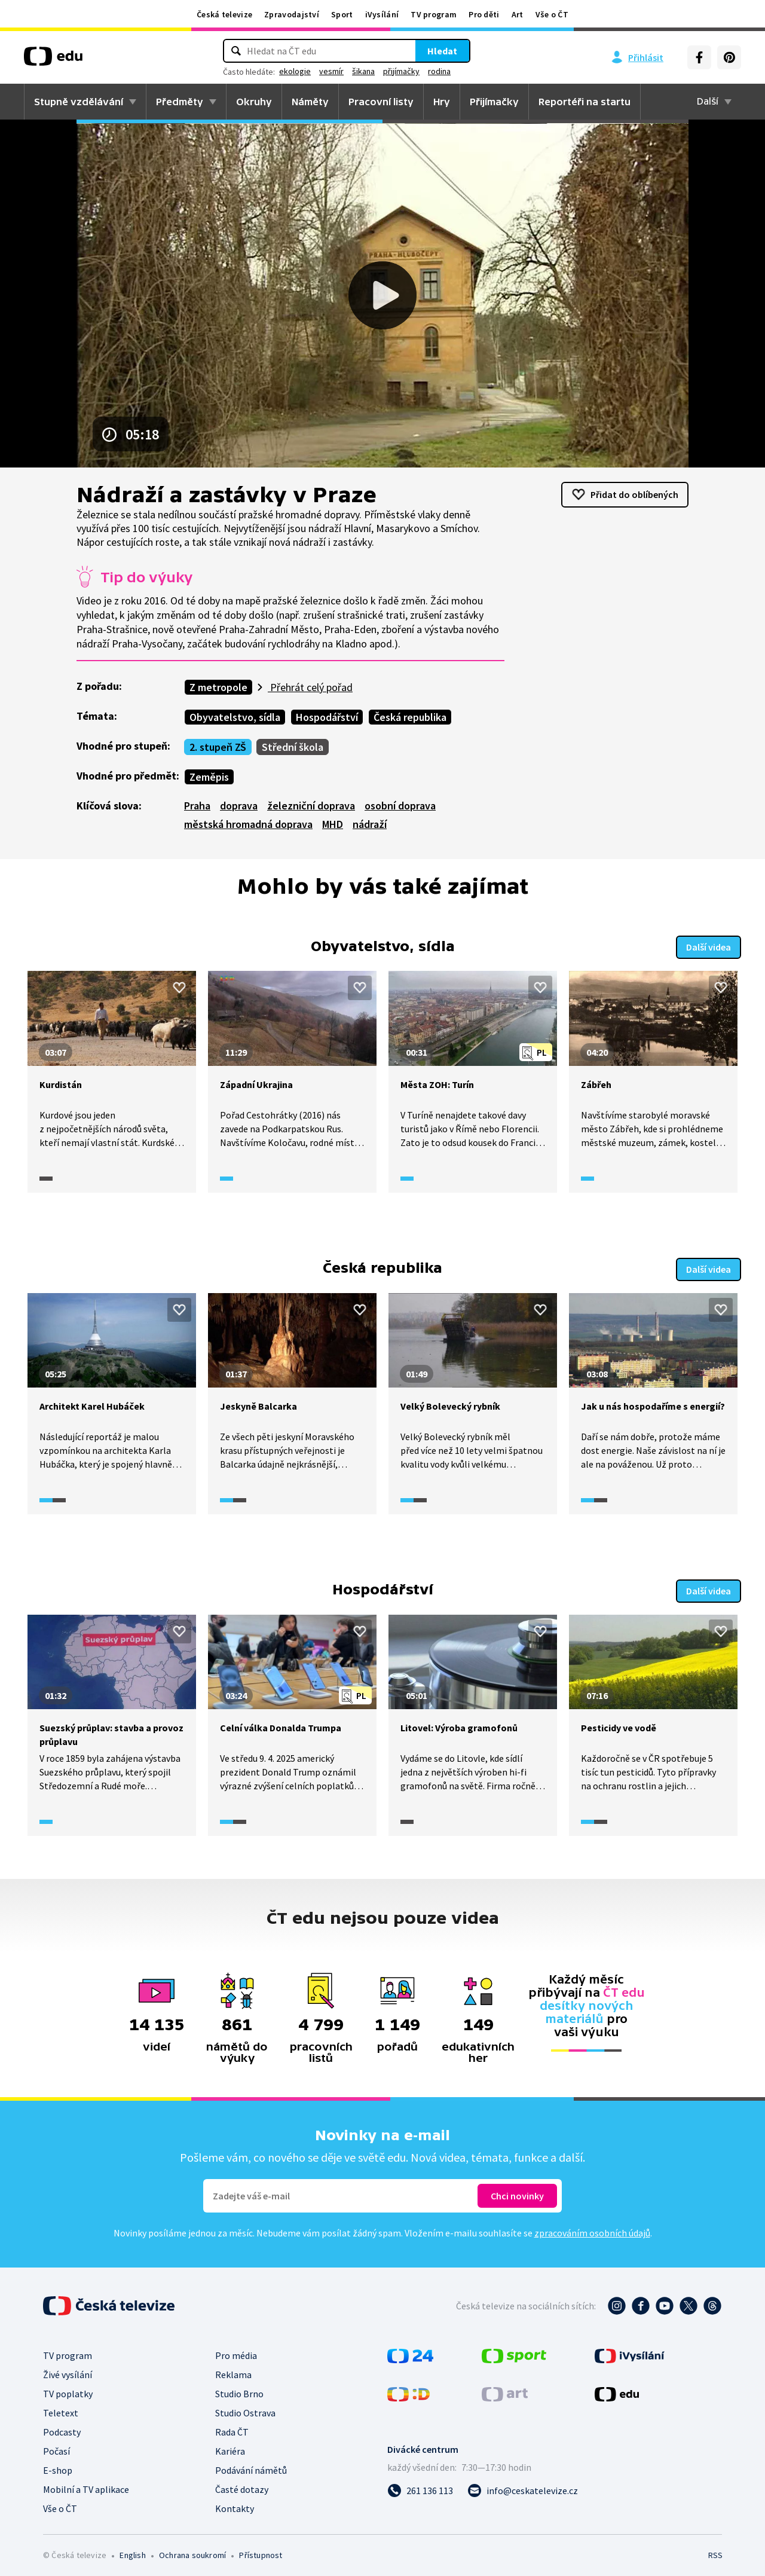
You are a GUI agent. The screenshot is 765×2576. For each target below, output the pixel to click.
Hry (441, 101)
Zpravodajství (291, 14)
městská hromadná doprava (248, 824)
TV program (434, 14)
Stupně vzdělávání (78, 101)
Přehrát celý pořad (310, 687)
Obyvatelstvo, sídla (234, 717)
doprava (239, 805)
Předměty (179, 101)
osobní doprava (400, 805)
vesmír (331, 71)
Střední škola (292, 747)
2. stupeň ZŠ (217, 747)
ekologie (295, 71)
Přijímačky (494, 101)
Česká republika (410, 717)
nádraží (370, 824)
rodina (439, 71)
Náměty (310, 101)
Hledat (442, 51)
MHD (332, 824)
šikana (363, 71)
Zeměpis (209, 777)
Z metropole (218, 687)
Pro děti (484, 14)
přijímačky (401, 71)
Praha (197, 805)
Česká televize (224, 14)
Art (518, 14)
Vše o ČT (552, 14)
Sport (342, 14)
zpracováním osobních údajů (592, 2229)
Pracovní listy (381, 101)
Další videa (708, 946)
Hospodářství (327, 717)
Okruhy (254, 101)
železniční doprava (311, 805)
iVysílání (382, 14)
